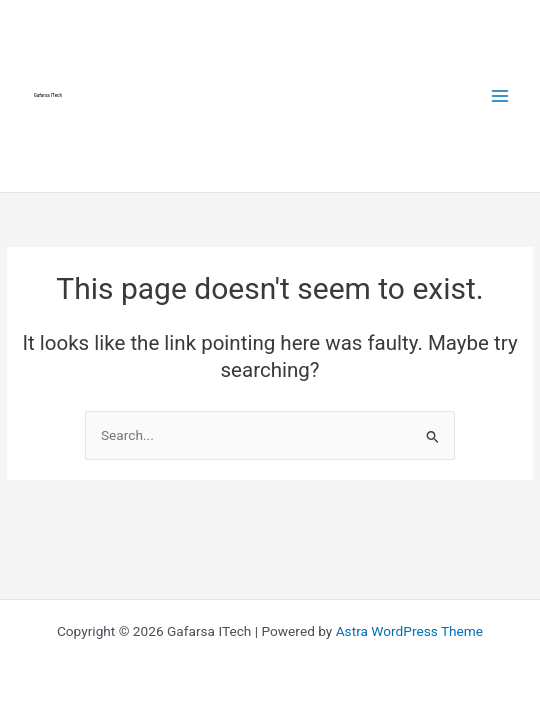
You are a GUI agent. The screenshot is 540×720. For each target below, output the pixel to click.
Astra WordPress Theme (409, 631)
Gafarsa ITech (48, 95)
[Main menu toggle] (500, 95)
